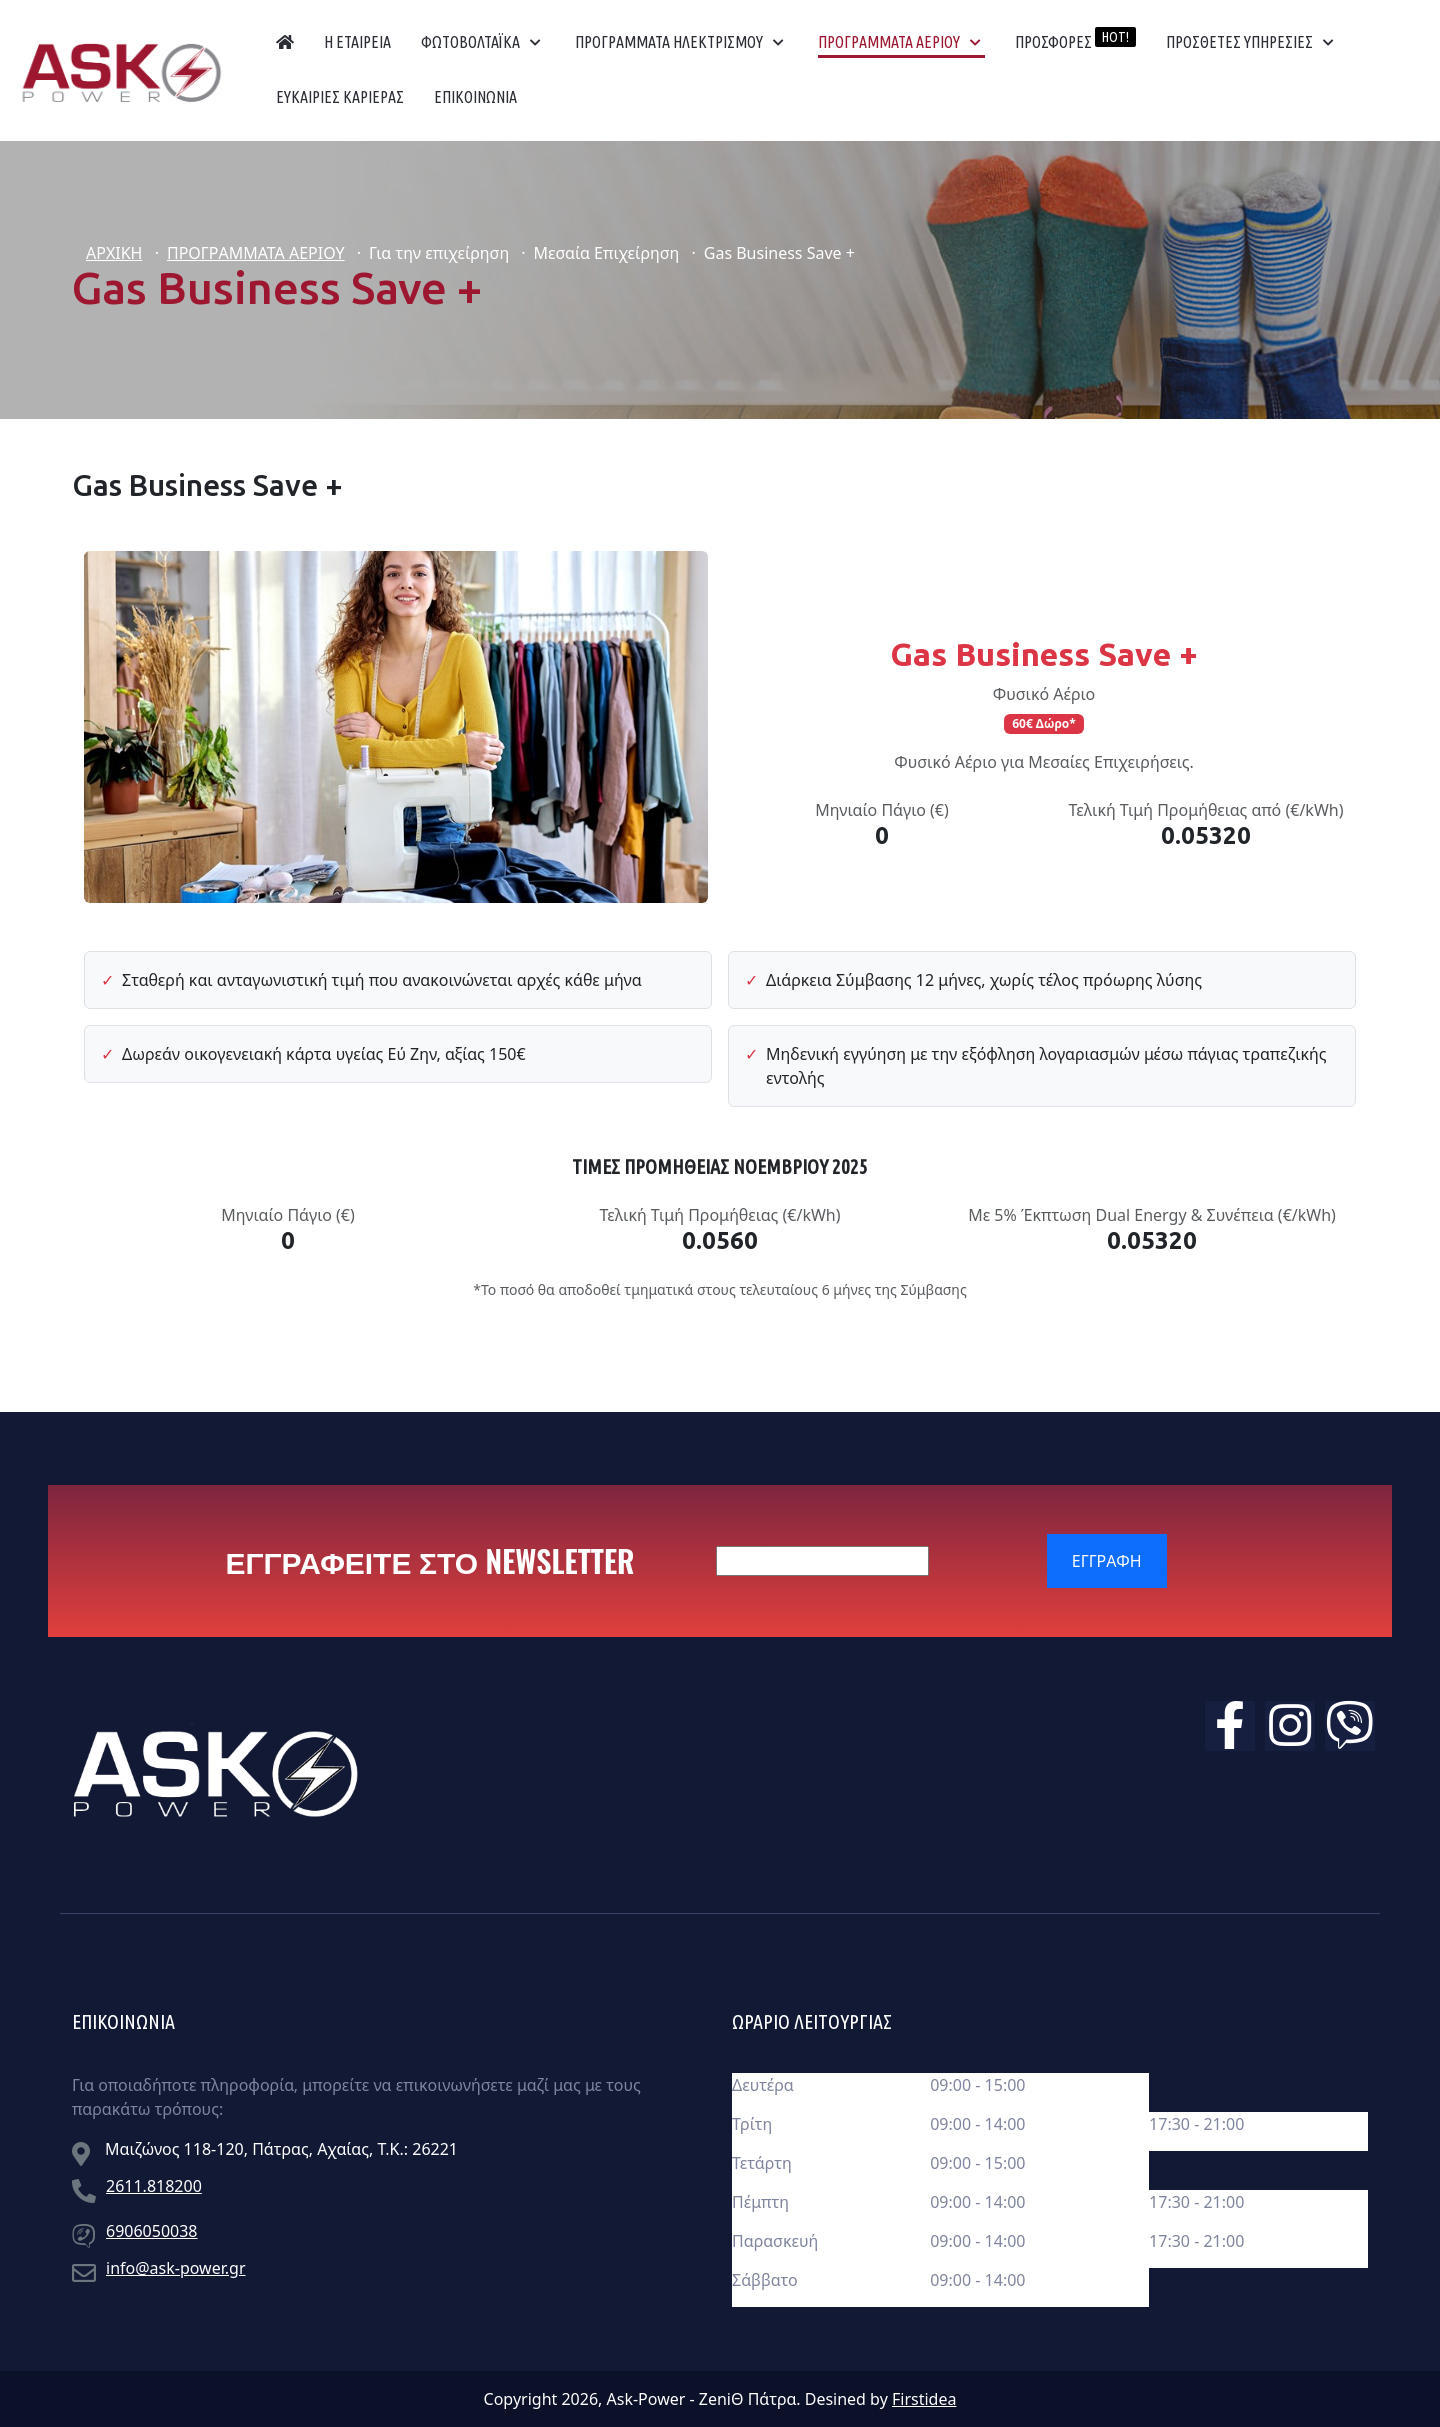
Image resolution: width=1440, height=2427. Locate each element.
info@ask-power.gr (176, 2268)
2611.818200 (154, 2186)
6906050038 (152, 2231)
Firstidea (924, 2399)
